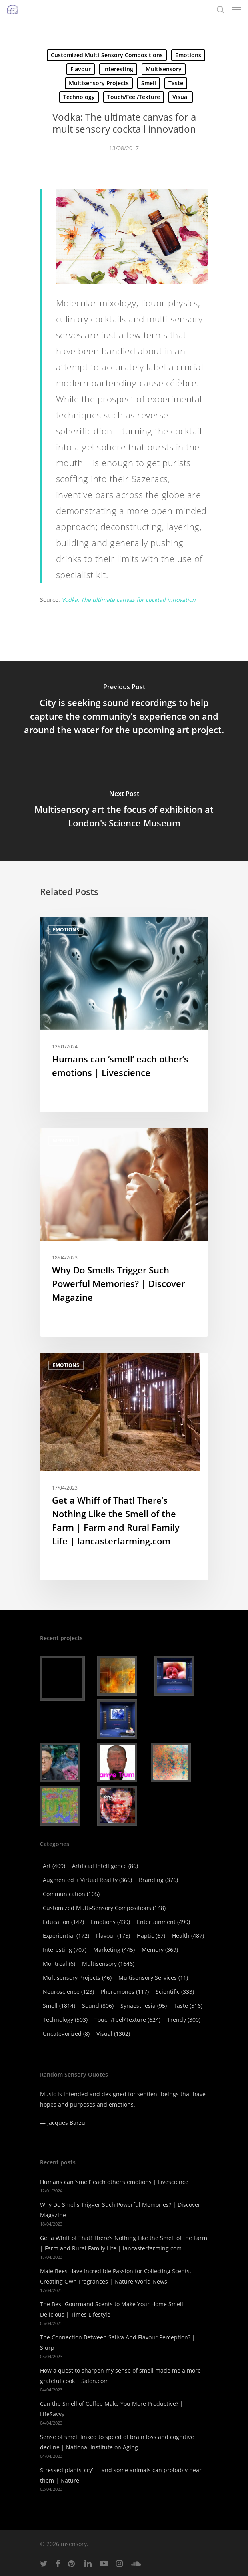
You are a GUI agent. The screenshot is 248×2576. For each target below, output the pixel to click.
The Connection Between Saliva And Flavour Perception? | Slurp (117, 2342)
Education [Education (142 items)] (63, 1922)
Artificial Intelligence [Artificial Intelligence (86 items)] (105, 1866)
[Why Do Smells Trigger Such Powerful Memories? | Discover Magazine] (124, 1232)
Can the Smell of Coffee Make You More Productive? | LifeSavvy (111, 2409)
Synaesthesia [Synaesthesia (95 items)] (143, 2005)
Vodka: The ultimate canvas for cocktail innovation (129, 599)
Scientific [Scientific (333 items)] (175, 1991)
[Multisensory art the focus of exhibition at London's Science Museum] (124, 811)
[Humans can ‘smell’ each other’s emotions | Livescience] (124, 1014)
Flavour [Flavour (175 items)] (113, 1935)
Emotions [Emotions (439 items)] (110, 1922)
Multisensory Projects (99, 83)
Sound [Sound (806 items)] (98, 2005)
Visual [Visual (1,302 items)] (113, 2033)
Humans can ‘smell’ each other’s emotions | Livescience (114, 2182)
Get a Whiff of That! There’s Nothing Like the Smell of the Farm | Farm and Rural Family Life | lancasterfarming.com (123, 2243)
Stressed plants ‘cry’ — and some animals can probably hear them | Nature (121, 2475)
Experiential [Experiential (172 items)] (66, 1935)
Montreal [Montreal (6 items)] (59, 1963)
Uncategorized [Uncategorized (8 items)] (66, 2033)
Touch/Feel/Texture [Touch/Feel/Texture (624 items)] (127, 2019)
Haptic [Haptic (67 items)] (151, 1935)
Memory (63, 1140)
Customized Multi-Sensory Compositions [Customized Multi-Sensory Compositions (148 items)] (104, 1908)
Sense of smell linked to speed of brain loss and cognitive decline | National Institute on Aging (117, 2442)
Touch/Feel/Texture (133, 97)
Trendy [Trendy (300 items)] (183, 2019)
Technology (79, 97)
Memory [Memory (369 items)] (160, 1949)
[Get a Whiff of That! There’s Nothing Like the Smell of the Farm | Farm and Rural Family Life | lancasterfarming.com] (124, 1466)
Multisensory (164, 69)
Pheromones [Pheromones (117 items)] (125, 1991)
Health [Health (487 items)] (188, 1935)
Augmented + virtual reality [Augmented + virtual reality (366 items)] (87, 1880)
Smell (148, 83)
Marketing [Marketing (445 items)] (114, 1949)
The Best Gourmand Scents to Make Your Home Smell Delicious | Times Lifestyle (111, 2309)
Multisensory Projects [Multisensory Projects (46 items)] (77, 1977)
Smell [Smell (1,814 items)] (59, 2005)
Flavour (80, 69)
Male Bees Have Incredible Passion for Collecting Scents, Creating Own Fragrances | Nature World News (115, 2276)
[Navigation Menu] (236, 10)
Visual (180, 97)
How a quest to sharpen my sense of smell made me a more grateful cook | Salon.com (120, 2376)
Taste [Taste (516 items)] (188, 2005)
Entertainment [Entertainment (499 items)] (163, 1922)
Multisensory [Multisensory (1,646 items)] (108, 1963)
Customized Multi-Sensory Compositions (107, 55)
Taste (175, 83)
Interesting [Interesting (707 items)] (64, 1949)
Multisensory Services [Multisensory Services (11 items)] (153, 1977)
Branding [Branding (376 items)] (158, 1880)
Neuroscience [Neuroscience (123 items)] (68, 1991)
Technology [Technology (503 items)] (65, 2019)
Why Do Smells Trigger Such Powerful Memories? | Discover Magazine (120, 2210)
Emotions (188, 55)
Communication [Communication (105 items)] (71, 1894)
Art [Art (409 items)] (54, 1866)
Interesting (118, 69)
